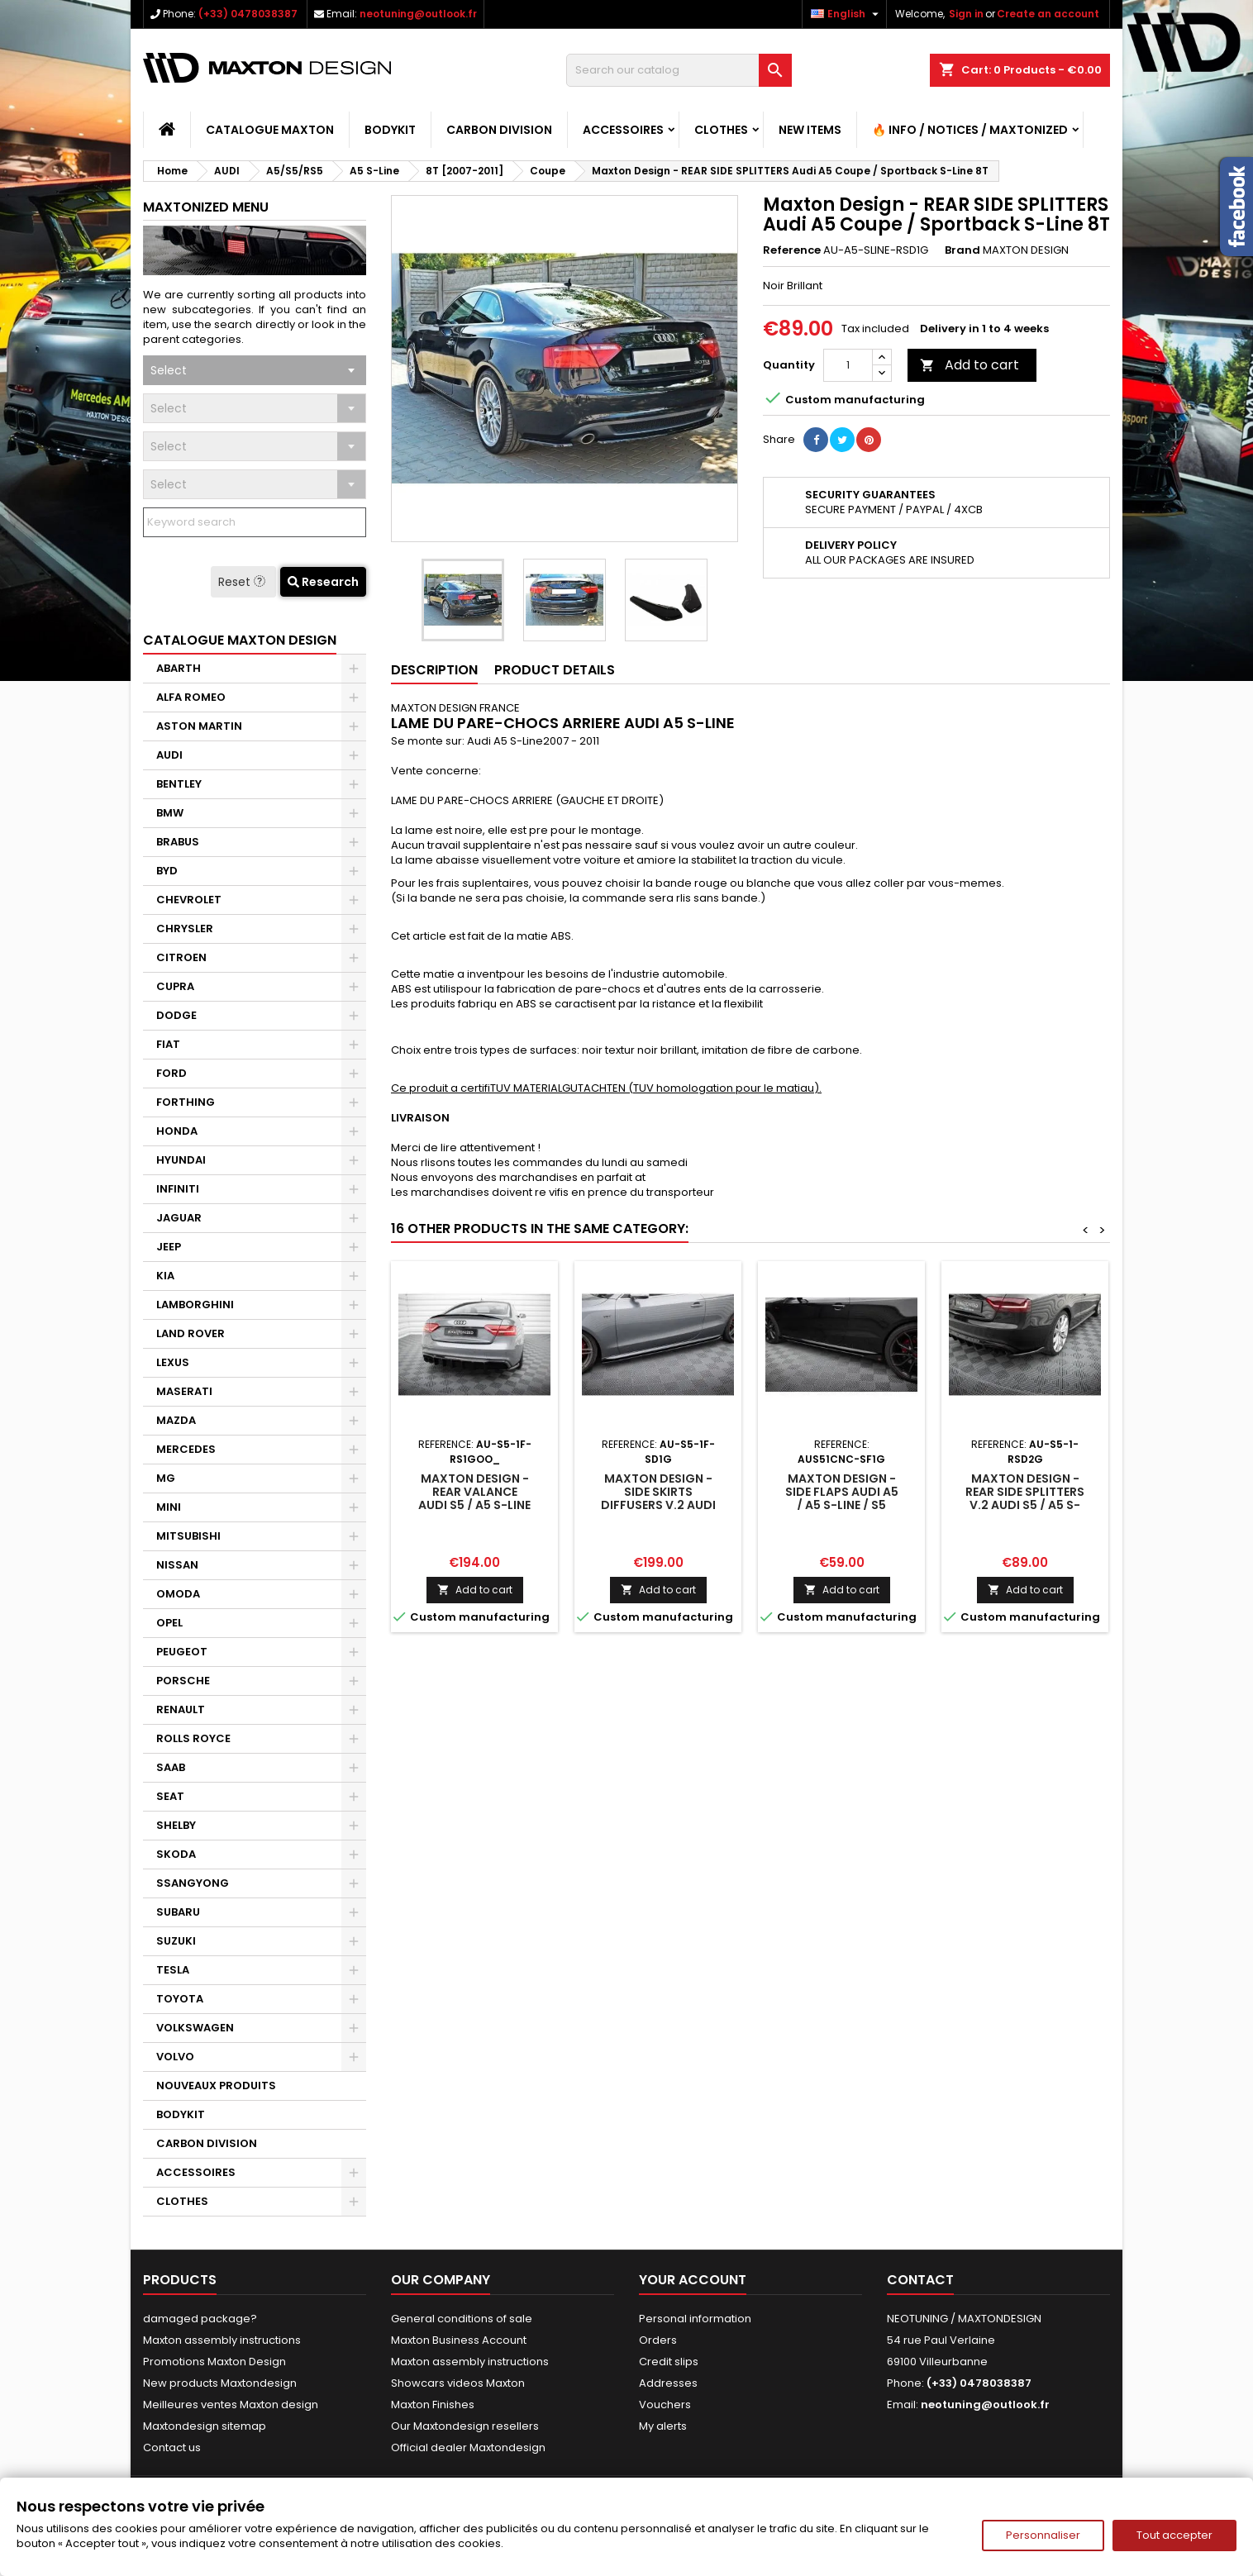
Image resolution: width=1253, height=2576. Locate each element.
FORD (171, 1073)
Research (323, 582)
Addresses (668, 2383)
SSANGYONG (192, 1883)
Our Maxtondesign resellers (465, 2426)
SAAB (170, 1767)
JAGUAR (179, 1218)
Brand (962, 250)
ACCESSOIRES (623, 129)
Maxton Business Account (458, 2340)
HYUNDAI (181, 1160)
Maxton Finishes (432, 2404)
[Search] (679, 70)
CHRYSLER (184, 928)
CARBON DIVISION (499, 129)
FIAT (168, 1044)
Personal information (695, 2318)
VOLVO (175, 2056)
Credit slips (668, 2361)
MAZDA (176, 1420)
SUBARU (178, 1912)
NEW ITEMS (810, 129)
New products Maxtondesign (220, 2383)
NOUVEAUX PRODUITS (216, 2085)
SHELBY (176, 1825)
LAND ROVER (190, 1333)
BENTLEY (179, 784)
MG (165, 1478)
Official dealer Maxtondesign (468, 2447)
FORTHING (185, 1102)
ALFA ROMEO (191, 697)
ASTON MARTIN (199, 726)
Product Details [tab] (554, 669)
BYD (167, 871)
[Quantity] (848, 365)
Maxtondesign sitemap (204, 2426)
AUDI (169, 755)
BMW (169, 813)
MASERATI (184, 1391)
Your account (692, 2279)
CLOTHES (721, 129)
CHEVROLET (189, 899)
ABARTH (178, 668)
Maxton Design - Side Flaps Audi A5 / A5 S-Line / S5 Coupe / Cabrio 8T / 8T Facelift (841, 1505)
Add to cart (969, 364)
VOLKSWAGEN (195, 2028)
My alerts (663, 2426)
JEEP (168, 1247)
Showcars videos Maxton (458, 2383)
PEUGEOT (181, 1651)
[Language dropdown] (847, 14)
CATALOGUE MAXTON (270, 129)
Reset (243, 582)
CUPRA (175, 986)
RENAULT (180, 1709)
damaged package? (200, 2318)
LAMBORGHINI (195, 1304)
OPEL (169, 1623)
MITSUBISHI (188, 1536)
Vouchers (665, 2404)
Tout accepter (1174, 2535)
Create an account (1048, 14)
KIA (165, 1275)
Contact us (172, 2447)
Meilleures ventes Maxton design (230, 2404)
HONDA (177, 1131)
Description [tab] (434, 669)
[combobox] (254, 370)
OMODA (178, 1594)
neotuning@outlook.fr (418, 14)
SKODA (176, 1854)
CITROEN (181, 957)
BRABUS (177, 842)
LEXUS (172, 1362)
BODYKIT (390, 129)
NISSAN (177, 1565)
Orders (658, 2340)
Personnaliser (1043, 2535)
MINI (168, 1507)
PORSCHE (183, 1680)
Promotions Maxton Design (214, 2361)
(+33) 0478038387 (248, 14)
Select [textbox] (168, 370)
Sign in (966, 14)
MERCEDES (186, 1449)
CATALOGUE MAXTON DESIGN (239, 640)
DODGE (176, 1015)
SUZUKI (176, 1941)
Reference (792, 250)
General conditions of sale (461, 2318)
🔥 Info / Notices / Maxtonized (970, 129)
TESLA (172, 1970)
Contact (920, 2279)
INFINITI (177, 1189)
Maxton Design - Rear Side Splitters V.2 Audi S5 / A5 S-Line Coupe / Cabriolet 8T (1024, 1505)
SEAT (170, 1796)
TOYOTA (179, 1999)
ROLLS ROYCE (193, 1738)
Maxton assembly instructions (222, 2340)
